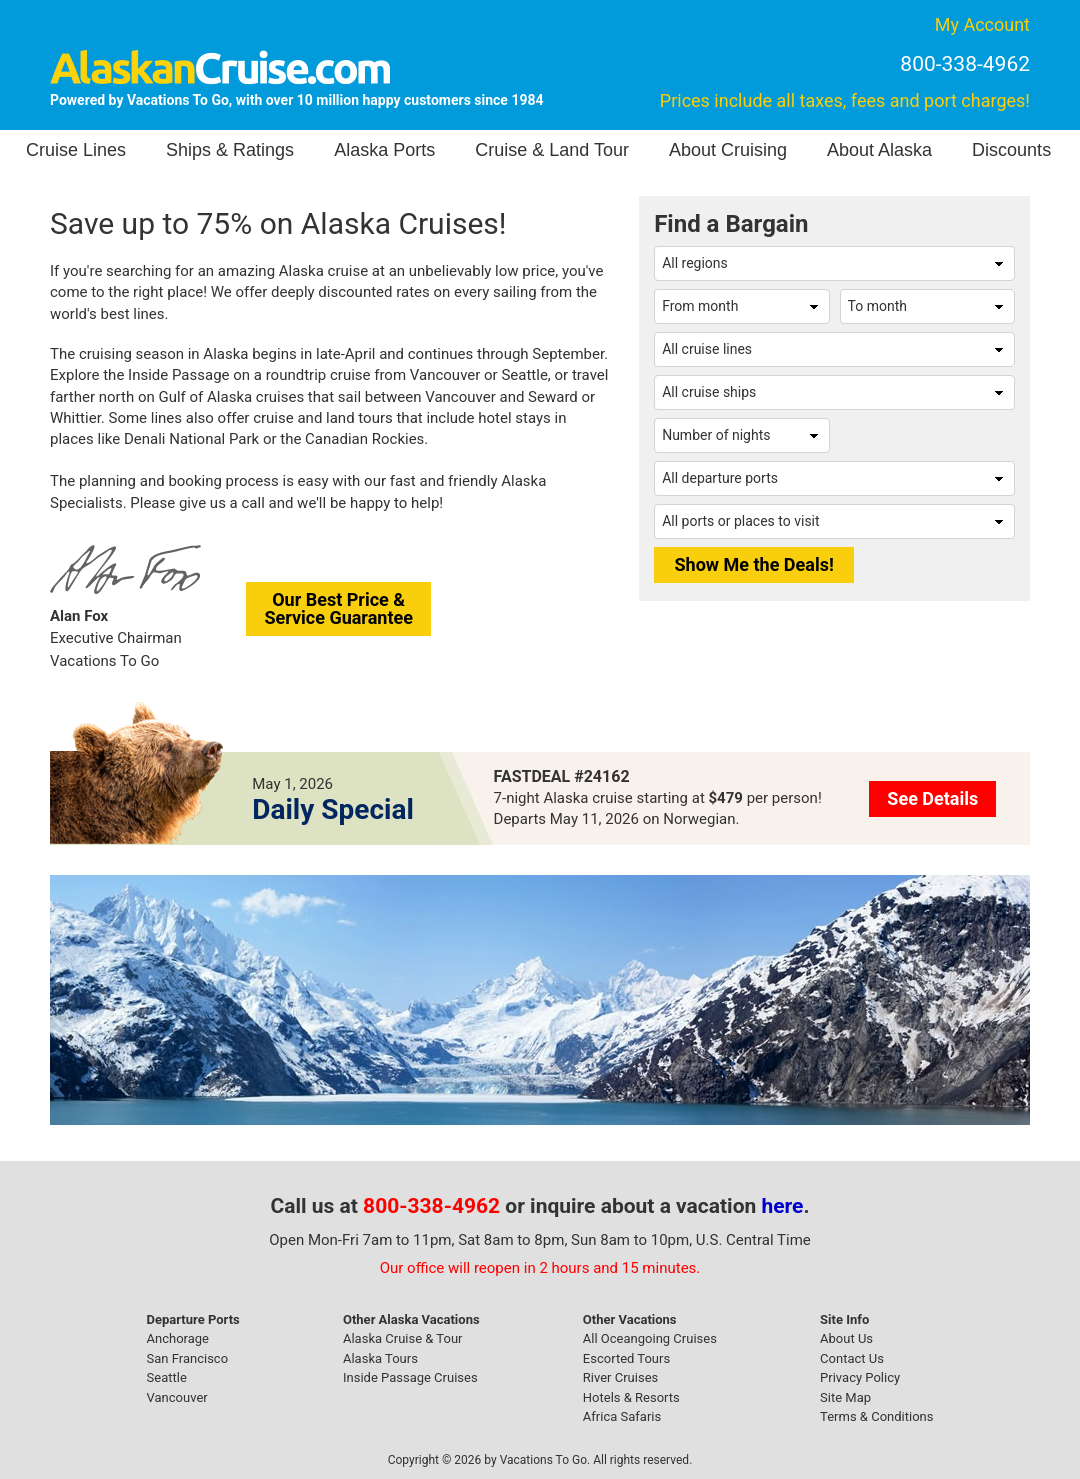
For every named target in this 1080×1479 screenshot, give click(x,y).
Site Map (845, 1397)
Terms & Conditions (876, 1416)
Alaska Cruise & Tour (403, 1338)
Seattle (167, 1377)
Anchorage (178, 1338)
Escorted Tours (626, 1358)
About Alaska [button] (879, 150)
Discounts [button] (1011, 150)
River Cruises (620, 1377)
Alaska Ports (384, 150)
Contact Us (852, 1358)
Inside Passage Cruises (410, 1377)
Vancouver (177, 1397)
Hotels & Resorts (631, 1397)
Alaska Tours (380, 1358)
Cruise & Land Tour (552, 150)
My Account (982, 24)
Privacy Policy (860, 1377)
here (783, 1206)
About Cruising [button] (728, 150)
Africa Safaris (622, 1416)
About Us (846, 1338)
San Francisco (188, 1358)
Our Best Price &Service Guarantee (338, 608)
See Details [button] (932, 798)
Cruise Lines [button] (76, 150)
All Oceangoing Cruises (650, 1338)
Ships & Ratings (230, 150)
